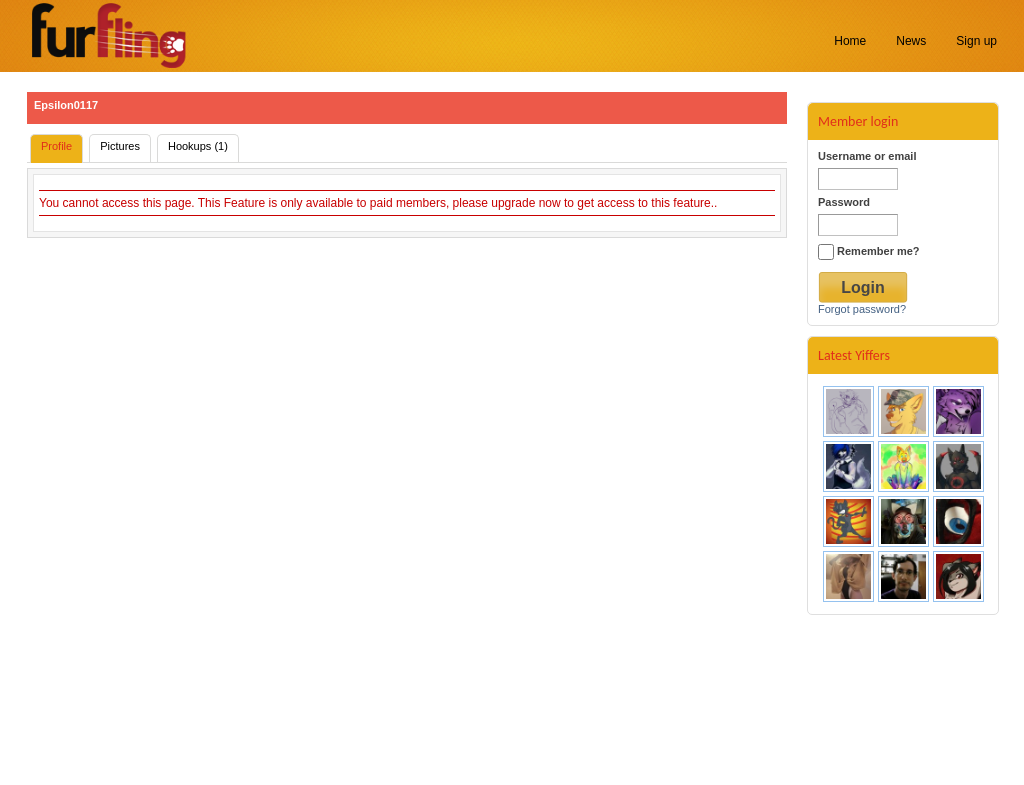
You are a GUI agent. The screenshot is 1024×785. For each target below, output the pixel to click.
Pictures (120, 146)
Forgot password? (862, 309)
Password (844, 202)
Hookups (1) (198, 146)
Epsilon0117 (66, 105)
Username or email (867, 156)
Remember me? (869, 251)
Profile (56, 146)
